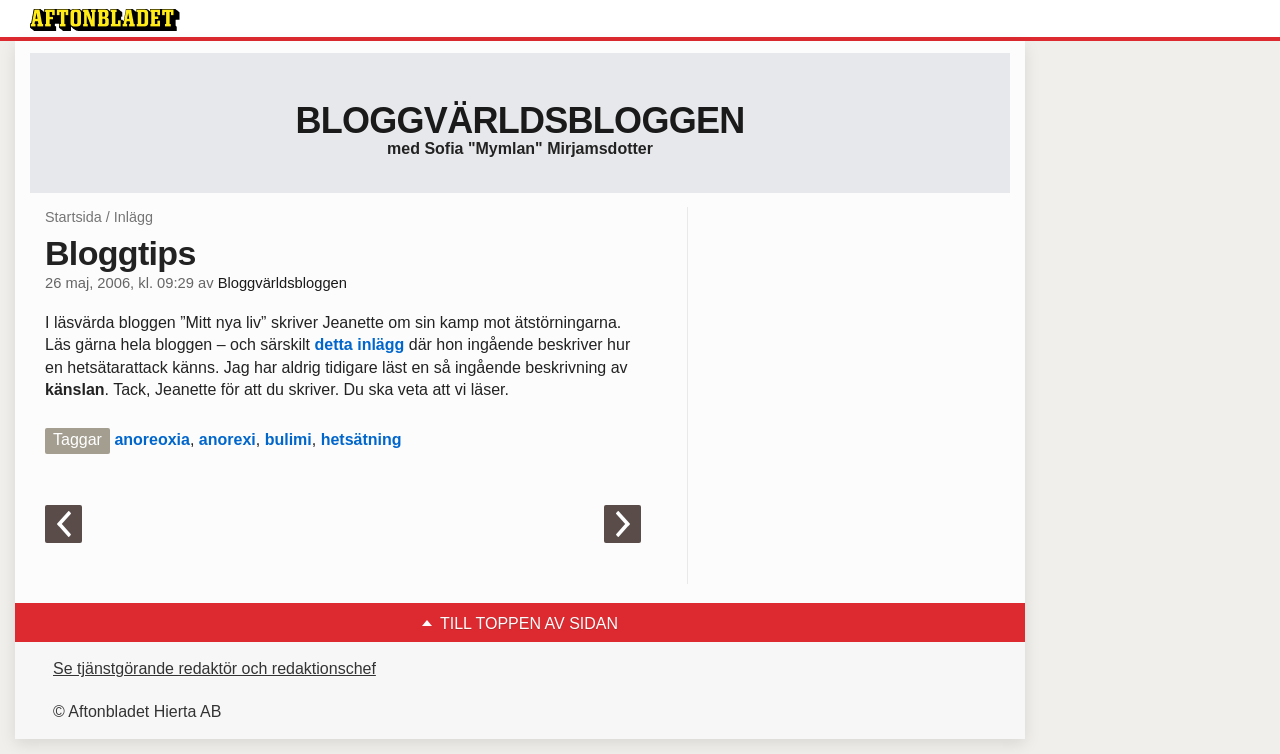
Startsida (73, 217)
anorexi (227, 439)
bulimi (288, 439)
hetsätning (361, 439)
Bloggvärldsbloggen (519, 120)
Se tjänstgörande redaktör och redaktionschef (214, 668)
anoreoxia (152, 439)
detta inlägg (360, 344)
